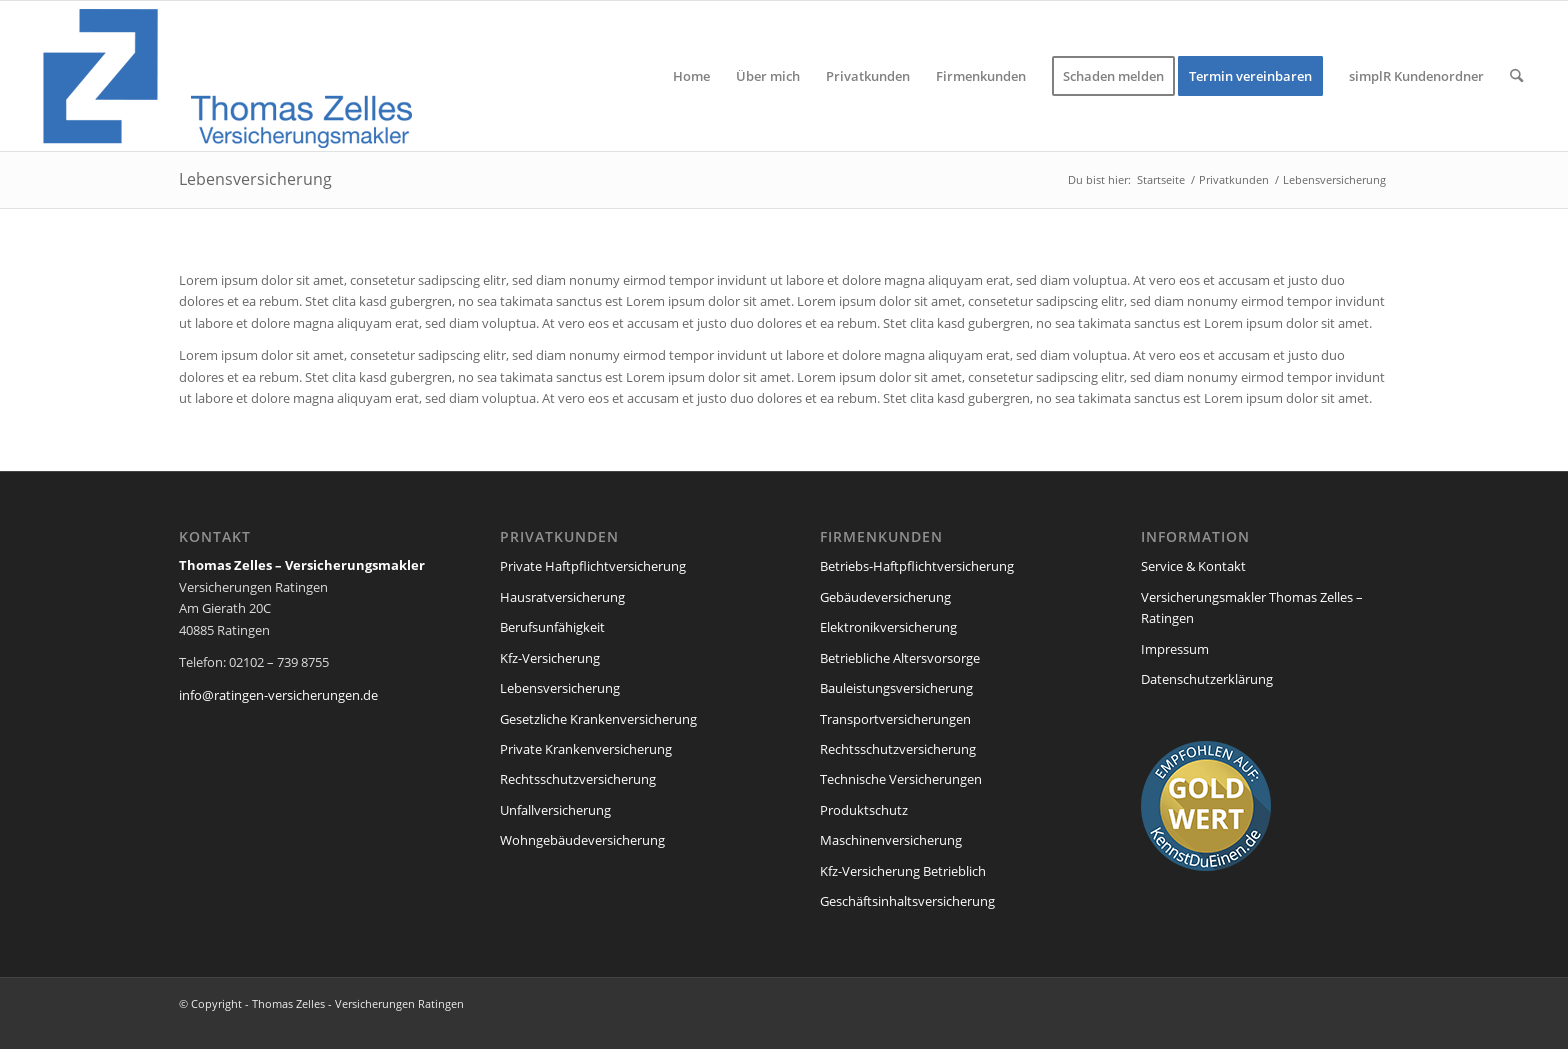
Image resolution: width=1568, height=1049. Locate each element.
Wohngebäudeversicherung (582, 840)
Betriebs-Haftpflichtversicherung (917, 566)
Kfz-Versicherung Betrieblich (903, 871)
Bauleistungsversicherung (896, 688)
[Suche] (1516, 76)
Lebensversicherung (255, 179)
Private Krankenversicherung (586, 749)
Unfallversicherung (555, 810)
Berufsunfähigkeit (552, 627)
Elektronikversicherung (888, 627)
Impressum (1175, 649)
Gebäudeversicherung (885, 597)
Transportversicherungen (895, 719)
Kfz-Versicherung (550, 658)
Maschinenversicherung (891, 840)
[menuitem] (691, 76)
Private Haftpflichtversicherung (593, 566)
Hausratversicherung (562, 597)
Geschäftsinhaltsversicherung (907, 901)
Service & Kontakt (1193, 566)
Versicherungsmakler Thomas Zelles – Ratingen (1252, 607)
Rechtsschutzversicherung (578, 779)
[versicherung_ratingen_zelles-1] (231, 76)
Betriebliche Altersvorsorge (900, 658)
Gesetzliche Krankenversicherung (598, 719)
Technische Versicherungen (901, 779)
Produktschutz (864, 810)
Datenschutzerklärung (1207, 679)
